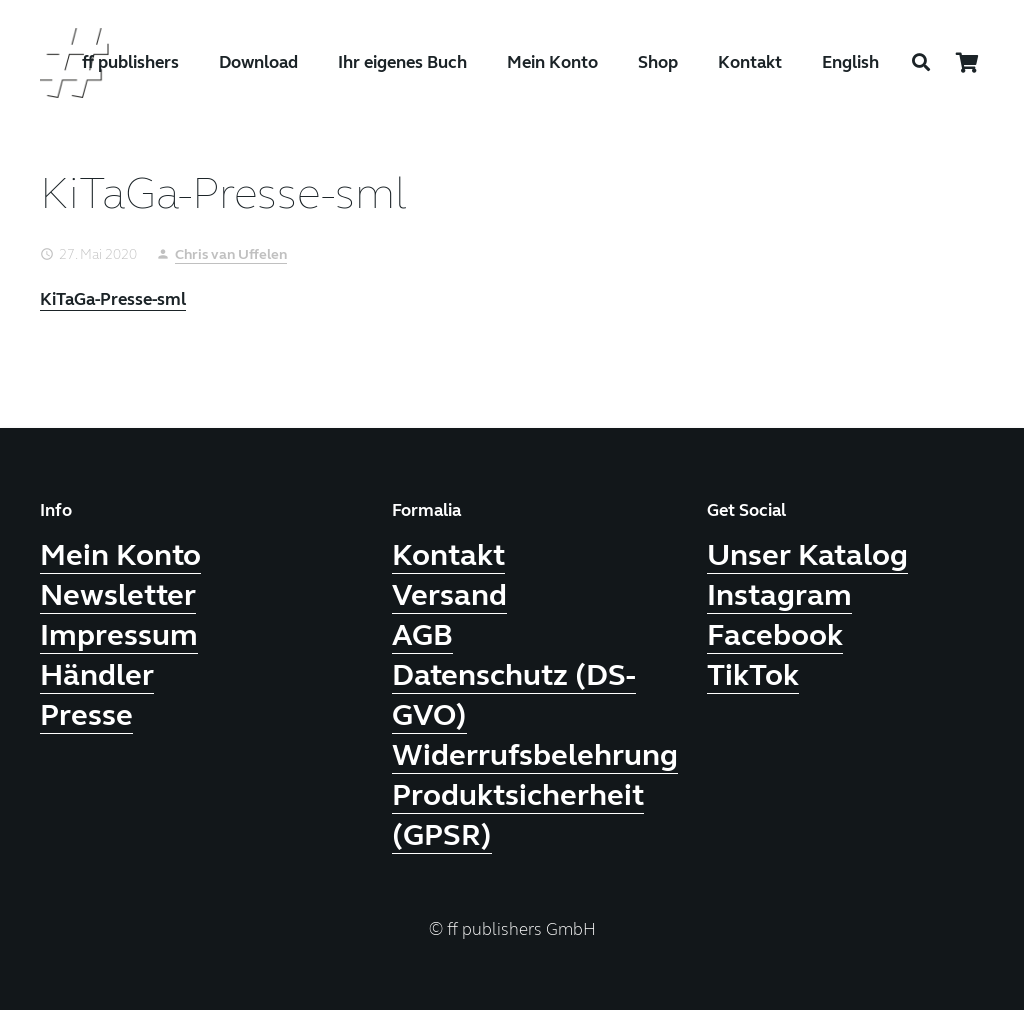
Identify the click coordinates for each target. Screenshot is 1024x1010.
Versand (449, 595)
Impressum (119, 635)
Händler (97, 675)
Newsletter (118, 595)
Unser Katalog (807, 555)
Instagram (779, 595)
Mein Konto (120, 555)
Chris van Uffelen (231, 254)
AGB (422, 635)
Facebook (775, 635)
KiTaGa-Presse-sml (113, 299)
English (850, 62)
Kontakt (448, 555)
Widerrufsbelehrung (535, 755)
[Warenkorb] (967, 63)
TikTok (753, 675)
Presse (86, 715)
